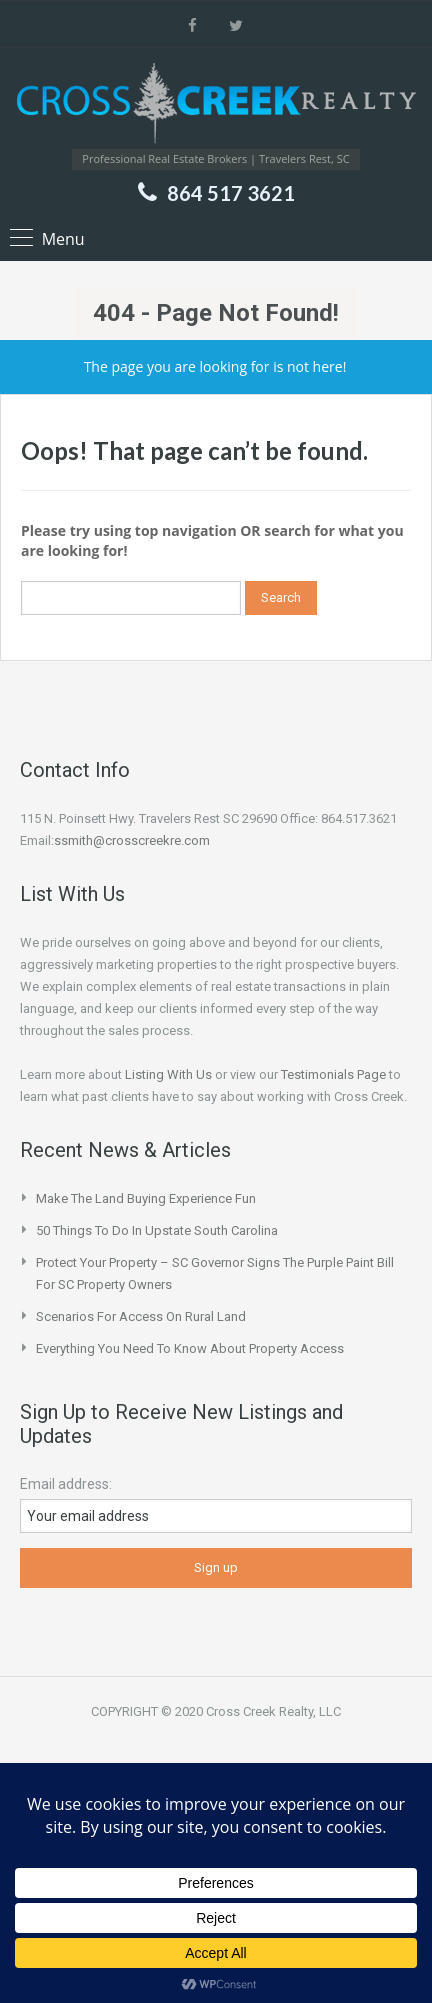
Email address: (66, 1484)
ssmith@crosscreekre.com (132, 840)
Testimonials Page (333, 1074)
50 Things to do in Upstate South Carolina (157, 1230)
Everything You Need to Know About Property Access (190, 1348)
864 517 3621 (231, 193)
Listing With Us (168, 1074)
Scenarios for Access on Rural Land (141, 1316)
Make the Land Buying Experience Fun (146, 1198)
